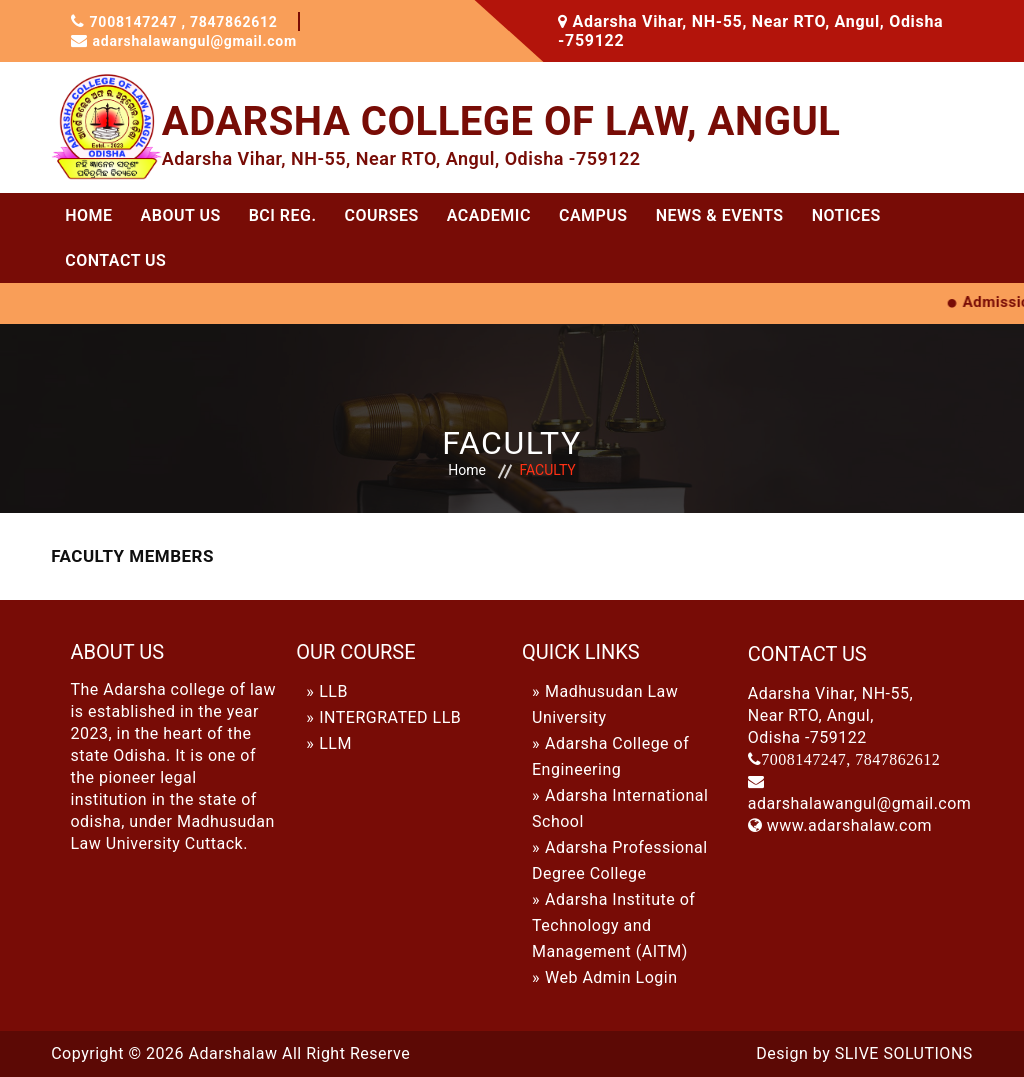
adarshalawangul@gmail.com (208, 40)
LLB (333, 691)
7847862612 (248, 21)
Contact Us (115, 260)
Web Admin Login (611, 977)
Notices (846, 215)
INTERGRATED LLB (390, 717)
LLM (335, 743)
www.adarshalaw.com (849, 825)
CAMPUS (593, 215)
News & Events (720, 215)
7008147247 (141, 21)
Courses (382, 215)
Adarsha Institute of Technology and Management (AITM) (613, 925)
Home (88, 215)
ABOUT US (181, 215)
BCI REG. (283, 215)
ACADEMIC (489, 215)
